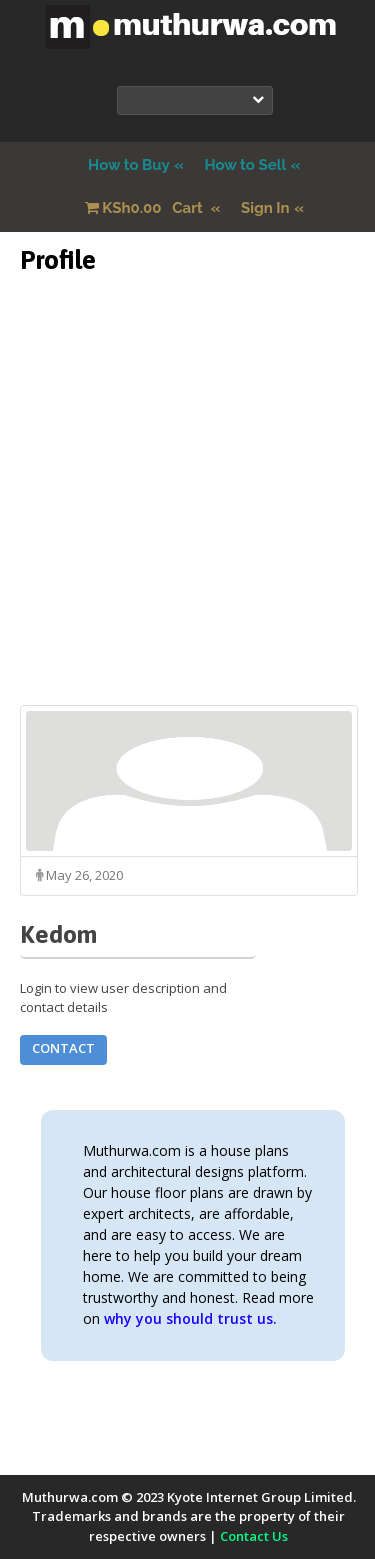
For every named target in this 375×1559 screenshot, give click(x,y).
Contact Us (254, 1536)
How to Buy (129, 165)
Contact (63, 1048)
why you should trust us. (190, 1318)
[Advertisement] (187, 517)
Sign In (265, 208)
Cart (146, 208)
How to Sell (245, 165)
